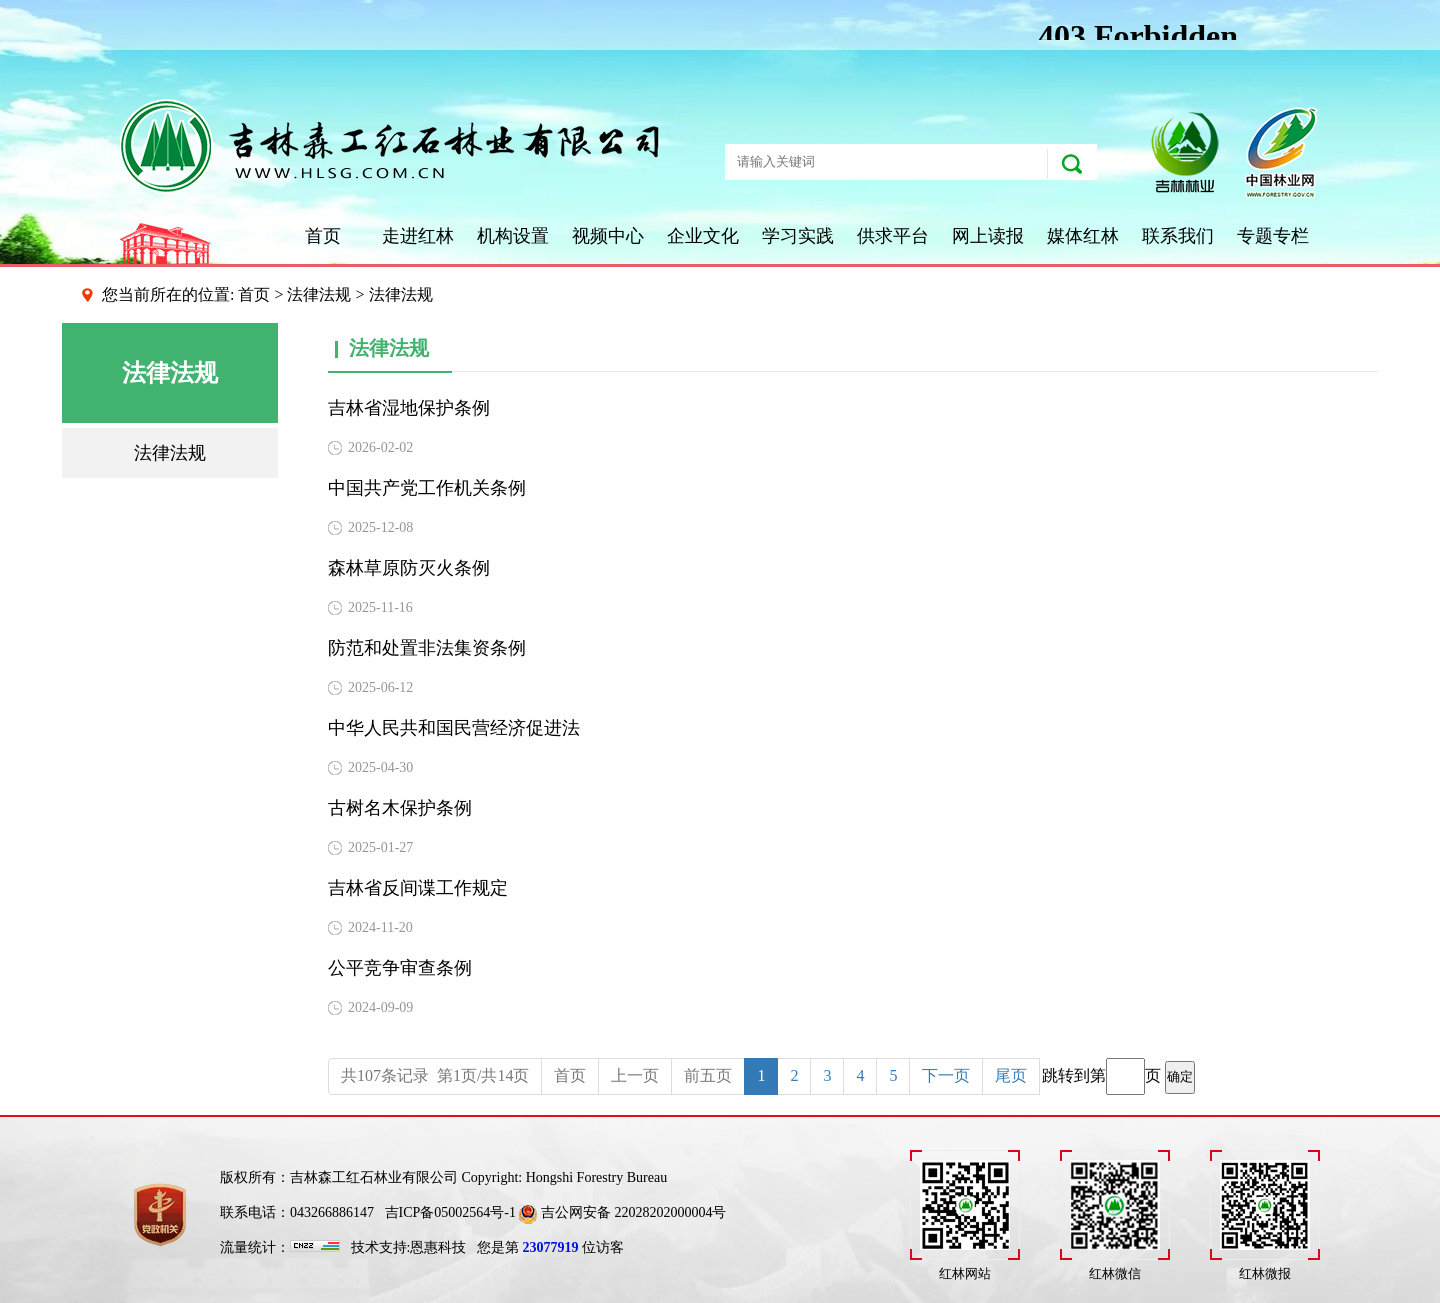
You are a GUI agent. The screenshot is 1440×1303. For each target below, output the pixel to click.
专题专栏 (1273, 236)
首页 (323, 236)
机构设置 (513, 236)
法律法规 (319, 294)
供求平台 (893, 236)
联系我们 (1178, 236)
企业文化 (703, 236)
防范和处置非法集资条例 (427, 648)
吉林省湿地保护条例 (409, 408)
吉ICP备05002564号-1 (450, 1212)
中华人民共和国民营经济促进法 (454, 728)
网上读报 (988, 236)
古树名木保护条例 (400, 808)
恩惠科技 (438, 1247)
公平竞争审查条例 (400, 968)
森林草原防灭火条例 (409, 568)
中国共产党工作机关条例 (427, 488)
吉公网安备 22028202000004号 (622, 1212)
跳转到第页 (1118, 1076)
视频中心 (608, 236)
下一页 (946, 1075)
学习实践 (798, 236)
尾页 (1011, 1075)
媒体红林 (1083, 236)
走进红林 (418, 236)
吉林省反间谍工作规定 (418, 888)
